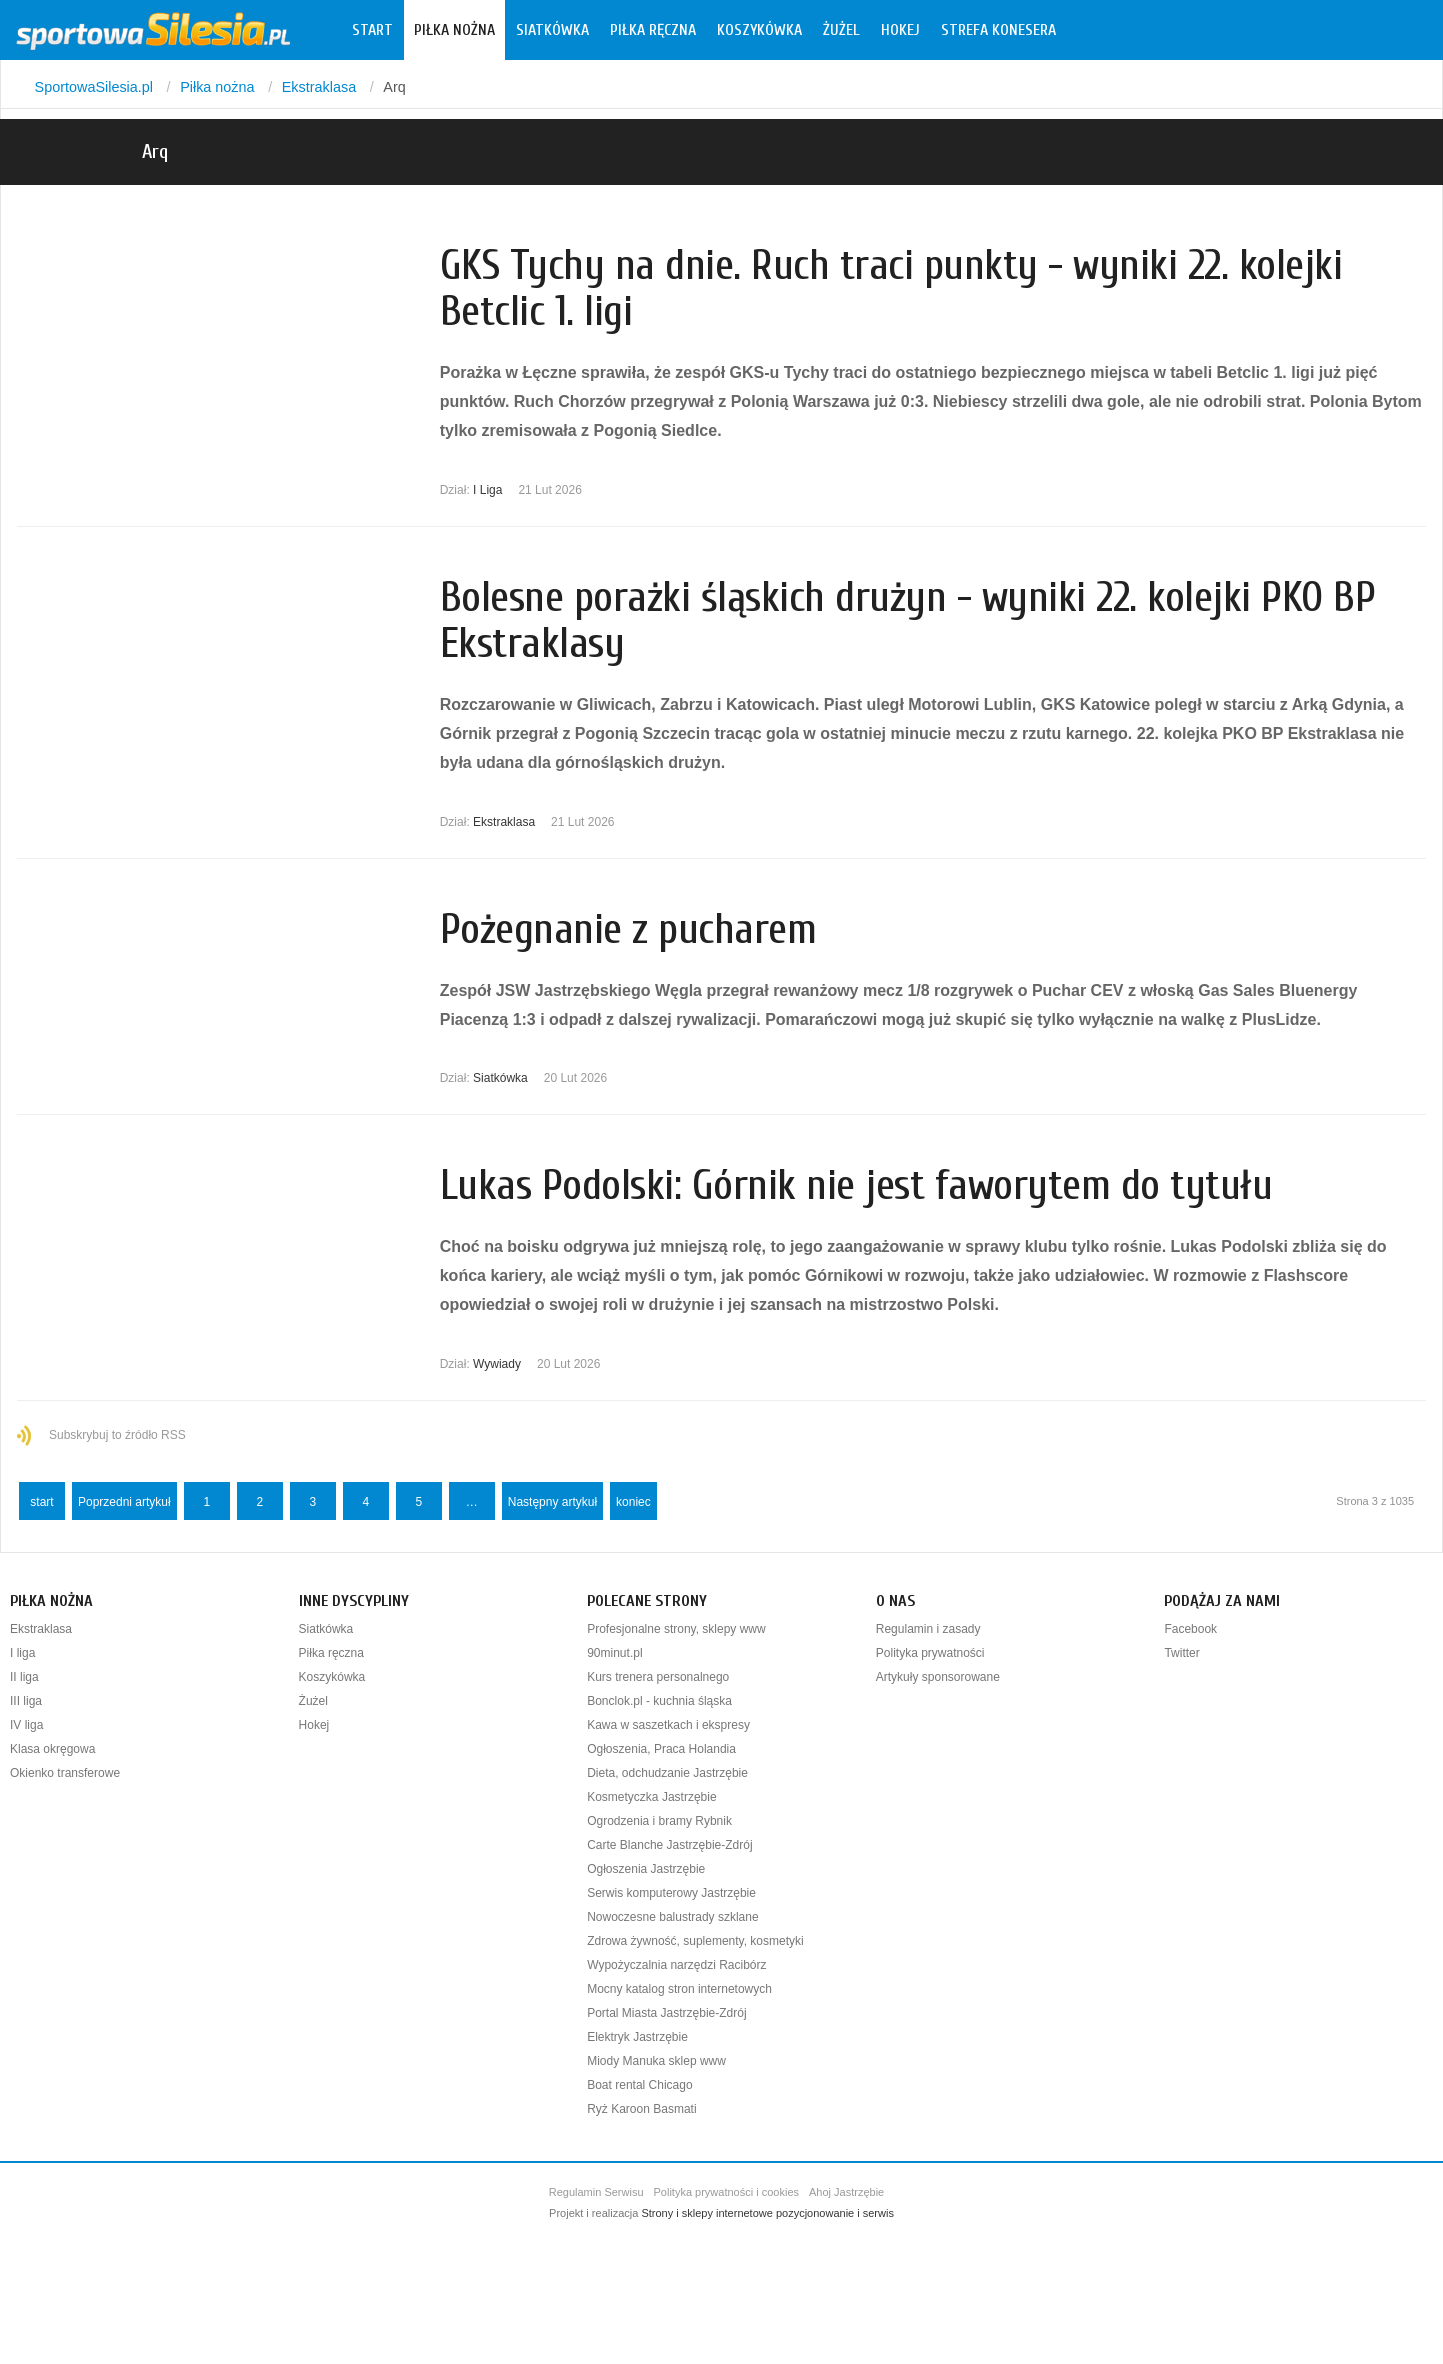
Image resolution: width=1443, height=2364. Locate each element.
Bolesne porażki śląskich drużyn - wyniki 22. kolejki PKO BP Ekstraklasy (908, 620)
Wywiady (497, 1364)
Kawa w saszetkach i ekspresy (668, 1725)
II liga (24, 1677)
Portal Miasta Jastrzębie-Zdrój (666, 2013)
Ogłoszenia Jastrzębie (646, 1869)
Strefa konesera (998, 30)
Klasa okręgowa (52, 1749)
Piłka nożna (454, 30)
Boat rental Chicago (639, 2085)
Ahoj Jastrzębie (846, 2192)
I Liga (487, 490)
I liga (22, 1653)
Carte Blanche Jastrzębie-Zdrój (669, 1845)
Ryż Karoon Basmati (641, 2109)
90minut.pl (614, 1653)
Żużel (841, 30)
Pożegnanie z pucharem (628, 929)
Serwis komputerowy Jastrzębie (671, 1893)
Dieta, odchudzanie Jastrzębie (667, 1773)
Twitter (1181, 1653)
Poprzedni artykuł (124, 1502)
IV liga (26, 1725)
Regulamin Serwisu (596, 2192)
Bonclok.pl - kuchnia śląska (659, 1701)
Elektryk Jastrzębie (637, 2037)
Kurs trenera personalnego (658, 1677)
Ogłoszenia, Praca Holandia (661, 1749)
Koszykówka (759, 30)
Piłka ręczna (653, 30)
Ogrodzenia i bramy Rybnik (659, 1821)
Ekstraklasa (504, 822)
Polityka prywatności (930, 1653)
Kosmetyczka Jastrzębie (651, 1797)
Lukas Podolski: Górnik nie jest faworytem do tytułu (856, 1185)
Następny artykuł (552, 1502)
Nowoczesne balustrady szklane (672, 1917)
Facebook (1190, 1629)
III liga (26, 1701)
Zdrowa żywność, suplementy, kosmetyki (695, 1941)
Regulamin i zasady (928, 1629)
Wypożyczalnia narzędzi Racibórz (676, 1965)
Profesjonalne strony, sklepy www (676, 1629)
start (41, 1502)
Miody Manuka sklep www (656, 2061)
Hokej (900, 30)
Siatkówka (552, 30)
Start (372, 30)
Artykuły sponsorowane (938, 1677)
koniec (633, 1502)
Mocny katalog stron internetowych (679, 1989)
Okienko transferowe (65, 1773)
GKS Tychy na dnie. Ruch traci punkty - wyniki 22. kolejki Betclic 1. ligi (891, 288)
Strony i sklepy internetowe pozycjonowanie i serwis (767, 2213)
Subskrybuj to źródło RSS (117, 1435)
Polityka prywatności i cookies (727, 2192)
